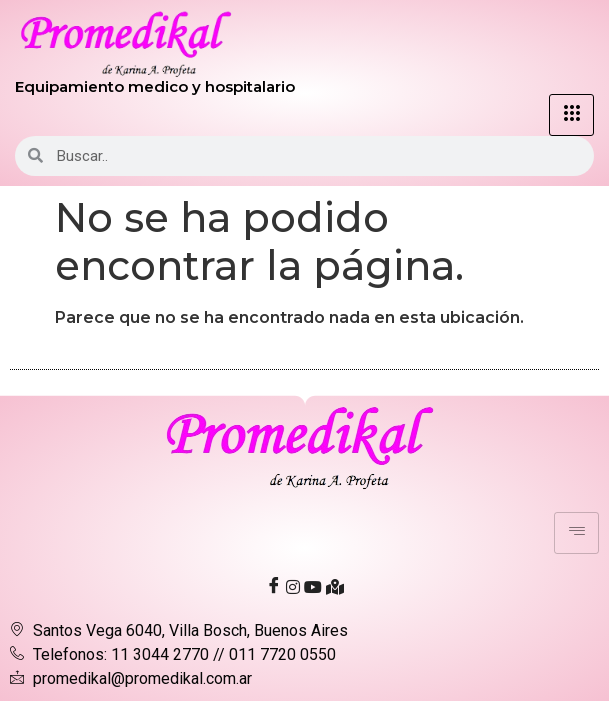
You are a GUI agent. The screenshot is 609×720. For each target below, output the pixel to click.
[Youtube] (313, 586)
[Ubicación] (335, 586)
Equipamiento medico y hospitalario (155, 86)
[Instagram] (293, 586)
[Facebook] (274, 586)
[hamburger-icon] (571, 115)
